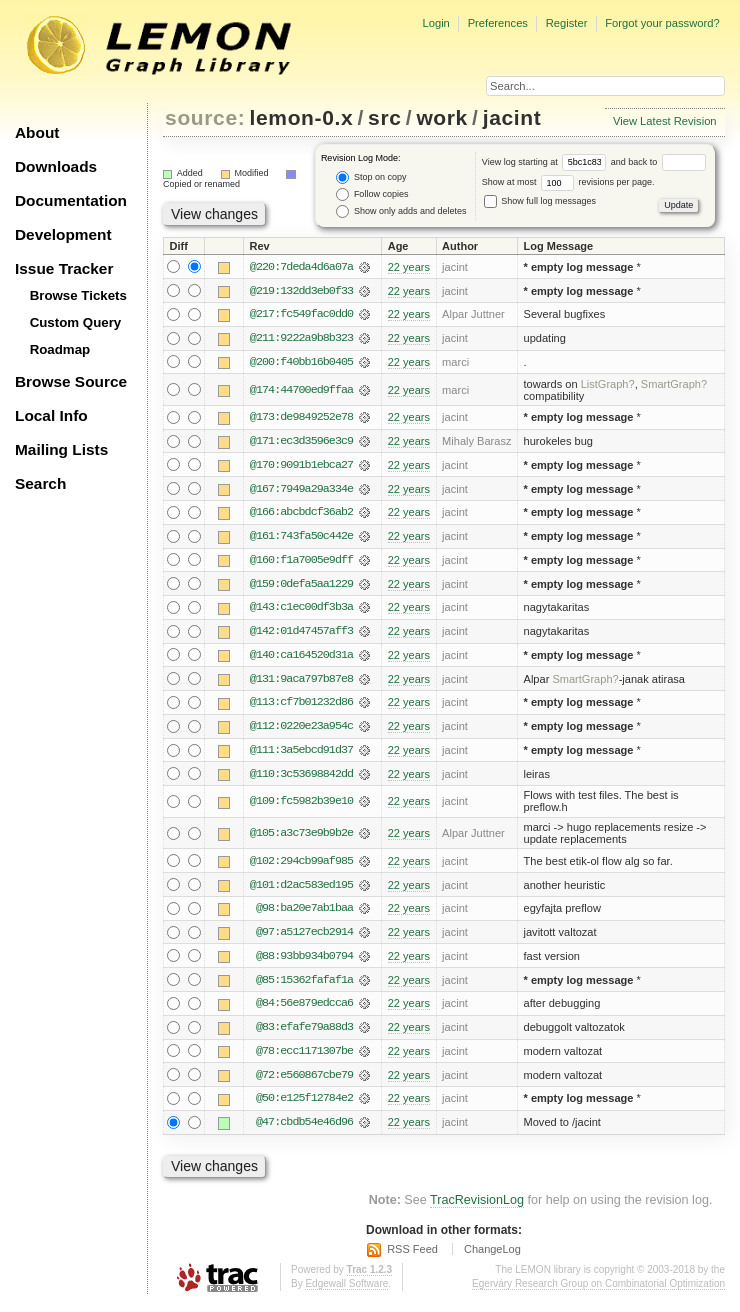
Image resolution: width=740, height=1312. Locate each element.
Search (40, 483)
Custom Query (76, 322)
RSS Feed (412, 1257)
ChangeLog (492, 1257)
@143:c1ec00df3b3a (301, 611)
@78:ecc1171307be (304, 1058)
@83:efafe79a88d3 (304, 1034)
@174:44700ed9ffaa (301, 391)
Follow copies (372, 194)
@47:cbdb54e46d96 (304, 1130)
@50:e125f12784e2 (304, 1106)
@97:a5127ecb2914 (304, 938)
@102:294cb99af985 (301, 866)
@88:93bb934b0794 (304, 962)
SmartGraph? (674, 385)
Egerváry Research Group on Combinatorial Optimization (598, 1291)
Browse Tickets (78, 295)
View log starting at (546, 162)
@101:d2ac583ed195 (301, 890)
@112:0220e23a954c (301, 731)
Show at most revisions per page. (568, 182)
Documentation (71, 200)
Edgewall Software (346, 1291)
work (442, 117)
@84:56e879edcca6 (304, 1010)
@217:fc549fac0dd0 (301, 315)
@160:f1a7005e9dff (301, 563)
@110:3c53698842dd (301, 779)
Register (567, 23)
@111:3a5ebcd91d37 (301, 755)
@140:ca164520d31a (301, 659)
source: (205, 117)
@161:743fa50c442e (301, 539)
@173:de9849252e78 (301, 419)
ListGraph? (608, 385)
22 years (409, 267)
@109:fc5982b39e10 (301, 806)
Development (63, 234)
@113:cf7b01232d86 (301, 707)
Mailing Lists (61, 449)
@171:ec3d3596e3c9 (301, 443)
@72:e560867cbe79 (304, 1082)
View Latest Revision (665, 121)
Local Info (51, 415)
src (384, 117)
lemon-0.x (302, 117)
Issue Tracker (64, 268)
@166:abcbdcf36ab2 (301, 515)
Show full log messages (540, 201)
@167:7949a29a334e (301, 491)
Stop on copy (371, 177)
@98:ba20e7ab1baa (304, 914)
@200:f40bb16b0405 (301, 363)
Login (435, 23)
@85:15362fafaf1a (304, 986)
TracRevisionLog (477, 1208)
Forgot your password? (662, 23)
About (37, 132)
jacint (512, 117)
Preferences (498, 23)
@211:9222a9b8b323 (301, 339)
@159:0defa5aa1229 (301, 587)
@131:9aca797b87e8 (301, 683)
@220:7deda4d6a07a (301, 267)
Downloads (56, 166)
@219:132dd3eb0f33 (301, 291)
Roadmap (60, 349)
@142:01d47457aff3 (301, 635)
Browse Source (71, 381)
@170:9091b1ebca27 (301, 467)
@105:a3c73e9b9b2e (301, 838)
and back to (658, 162)
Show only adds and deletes (401, 211)
